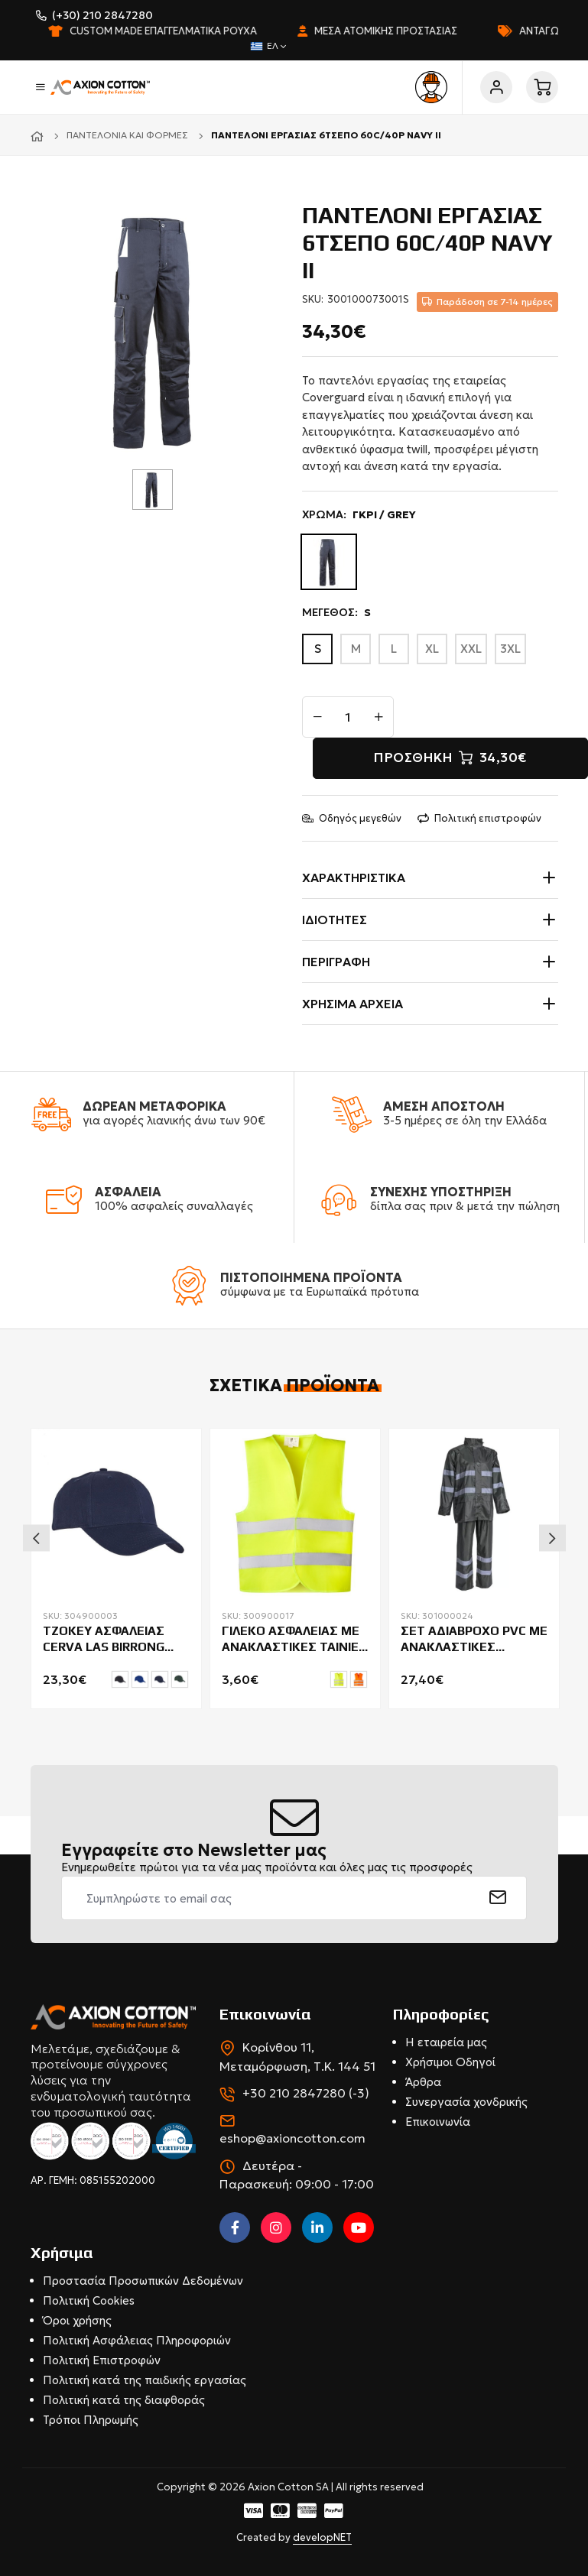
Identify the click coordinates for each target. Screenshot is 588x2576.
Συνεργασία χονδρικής (466, 2101)
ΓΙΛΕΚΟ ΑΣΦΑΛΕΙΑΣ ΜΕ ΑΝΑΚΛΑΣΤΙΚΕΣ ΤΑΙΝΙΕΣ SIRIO (294, 1640)
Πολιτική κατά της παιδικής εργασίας (144, 2380)
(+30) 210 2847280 (102, 15)
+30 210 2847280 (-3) (305, 2093)
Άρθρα (423, 2082)
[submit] (498, 1898)
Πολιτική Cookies (89, 2300)
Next (552, 1537)
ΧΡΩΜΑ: (359, 515)
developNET (322, 2537)
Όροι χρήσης (77, 2320)
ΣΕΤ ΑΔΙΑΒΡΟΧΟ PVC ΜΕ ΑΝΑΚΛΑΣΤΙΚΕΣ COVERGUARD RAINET (474, 1640)
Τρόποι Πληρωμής (90, 2419)
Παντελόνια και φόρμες (127, 135)
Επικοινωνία (437, 2121)
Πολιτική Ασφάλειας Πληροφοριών (137, 2340)
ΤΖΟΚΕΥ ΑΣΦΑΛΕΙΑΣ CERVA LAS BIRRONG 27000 (103, 1640)
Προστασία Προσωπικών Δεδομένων (143, 2280)
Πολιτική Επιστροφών (102, 2360)
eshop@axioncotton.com (292, 2138)
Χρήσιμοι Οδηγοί (450, 2062)
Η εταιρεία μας (446, 2042)
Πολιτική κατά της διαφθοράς (124, 2400)
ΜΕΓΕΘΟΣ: (336, 613)
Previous (36, 1537)
